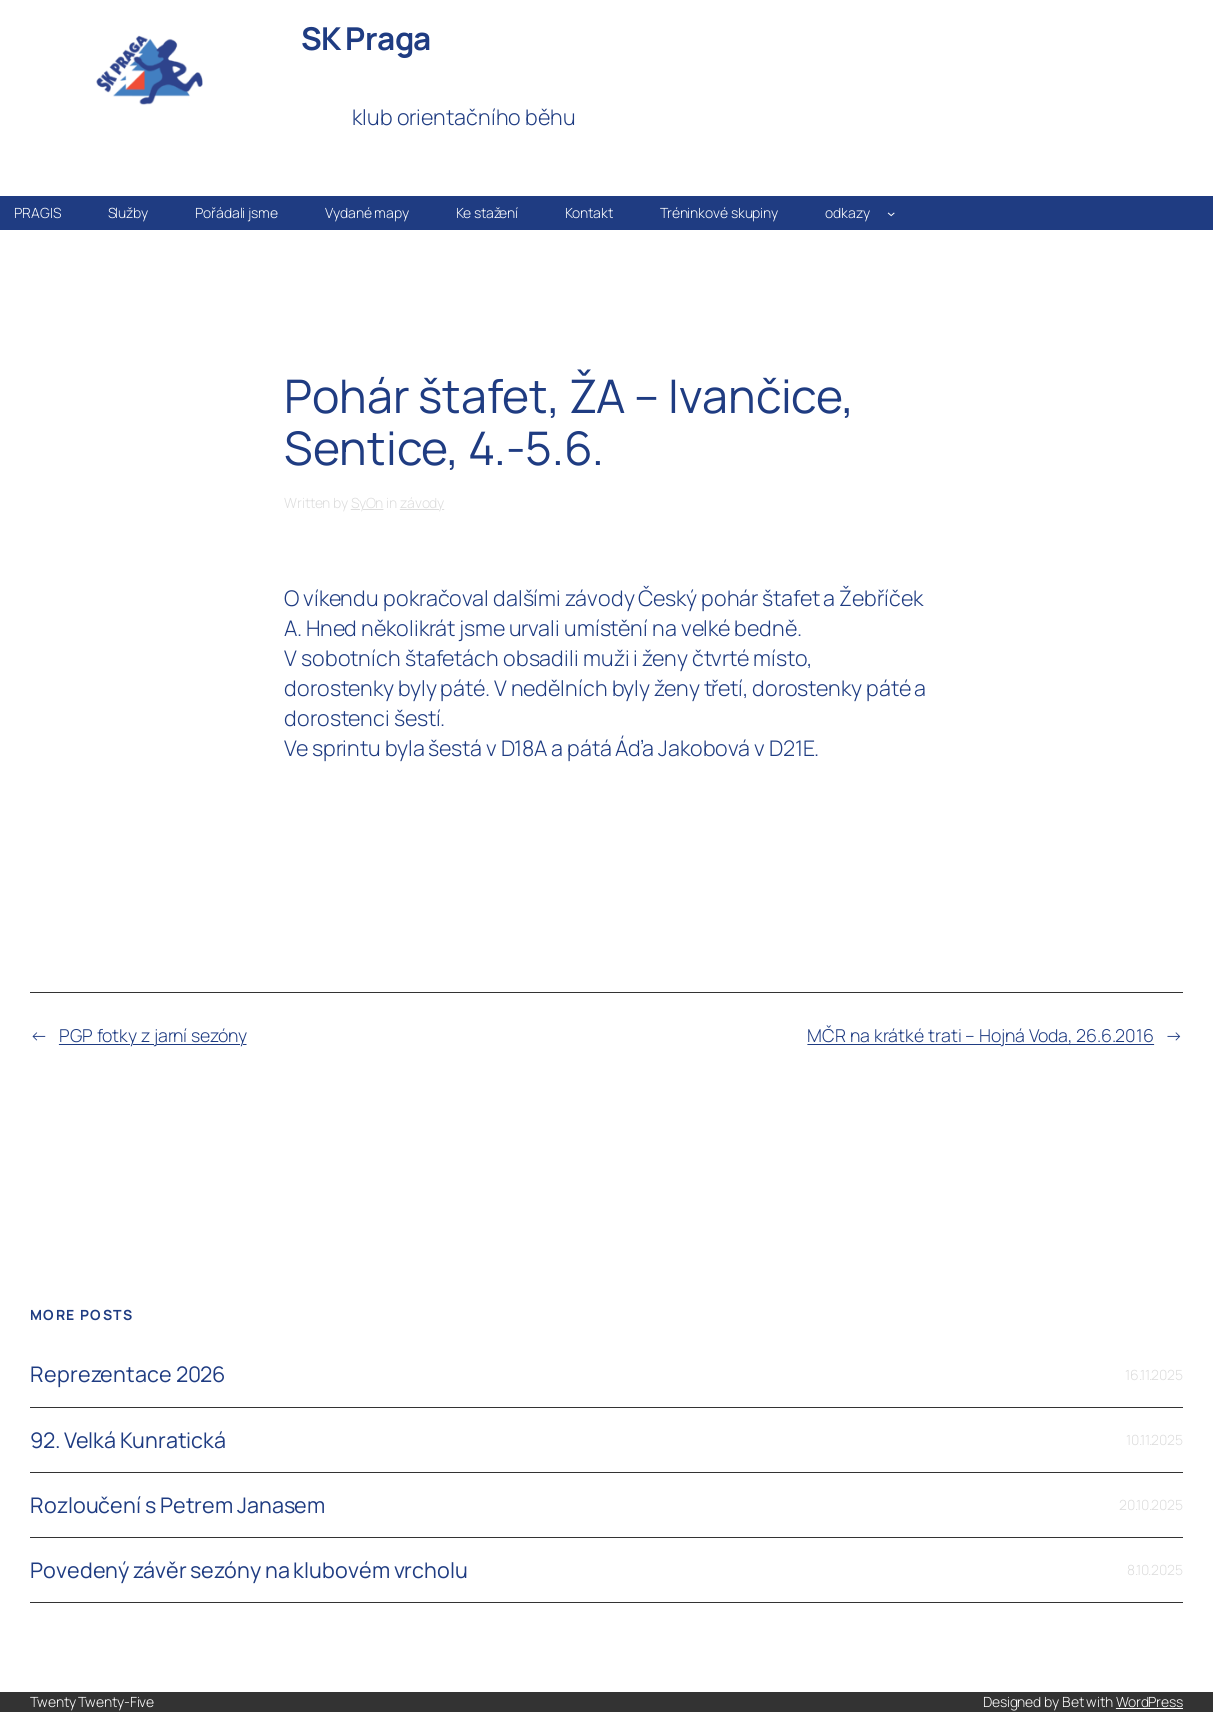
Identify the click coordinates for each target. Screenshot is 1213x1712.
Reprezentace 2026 (127, 1374)
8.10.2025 (1155, 1569)
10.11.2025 (1154, 1439)
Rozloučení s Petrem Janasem (177, 1505)
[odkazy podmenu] (891, 213)
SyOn (367, 502)
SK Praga (366, 37)
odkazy (847, 212)
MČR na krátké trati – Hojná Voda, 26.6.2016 (980, 1035)
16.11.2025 (1154, 1374)
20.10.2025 (1151, 1504)
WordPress (1149, 1701)
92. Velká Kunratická (128, 1440)
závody (422, 502)
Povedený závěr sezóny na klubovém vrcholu (249, 1570)
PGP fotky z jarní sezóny (153, 1035)
